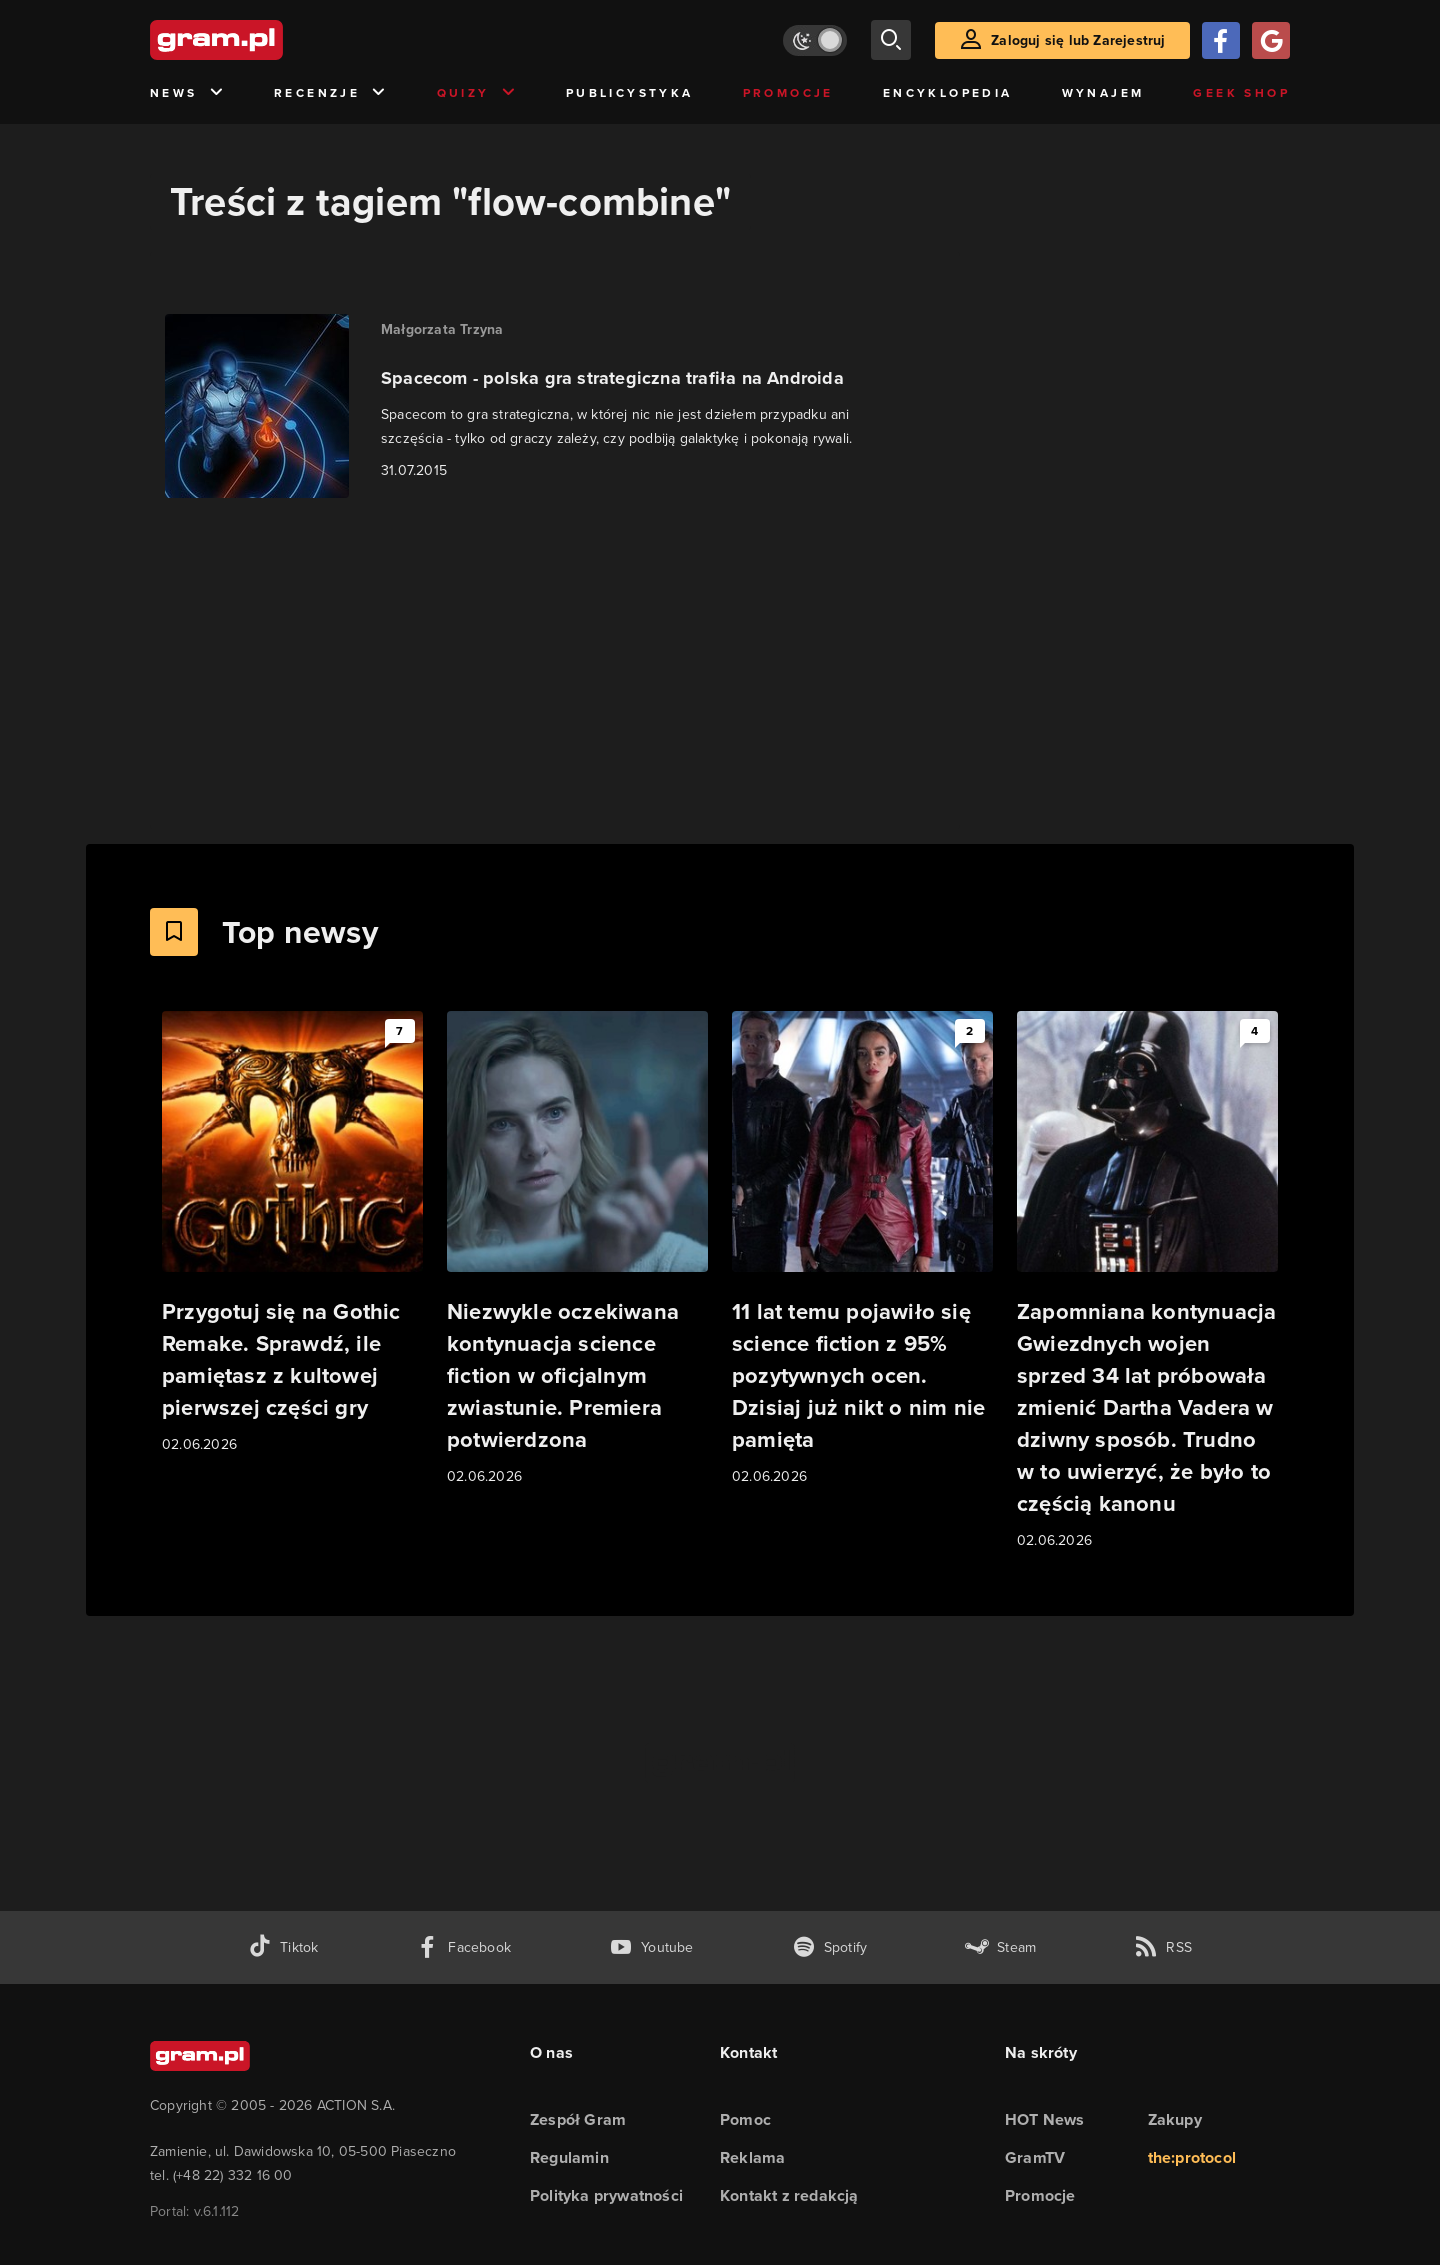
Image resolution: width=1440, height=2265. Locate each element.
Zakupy (1175, 2119)
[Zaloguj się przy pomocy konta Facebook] (1221, 40)
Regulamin (569, 2157)
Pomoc (745, 2119)
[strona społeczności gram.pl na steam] (1000, 1947)
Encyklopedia (948, 93)
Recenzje (331, 93)
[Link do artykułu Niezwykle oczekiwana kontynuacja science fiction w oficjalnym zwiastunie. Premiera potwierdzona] (577, 1249)
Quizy (477, 93)
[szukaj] (891, 40)
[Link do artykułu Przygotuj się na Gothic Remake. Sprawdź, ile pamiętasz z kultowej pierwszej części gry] (292, 1233)
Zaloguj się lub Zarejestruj (1078, 40)
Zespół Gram (578, 2119)
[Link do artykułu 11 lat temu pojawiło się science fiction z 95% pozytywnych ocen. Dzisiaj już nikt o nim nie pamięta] (862, 1249)
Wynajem (1103, 93)
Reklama (752, 2157)
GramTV (1035, 2157)
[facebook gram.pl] (463, 1947)
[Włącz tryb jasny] (815, 40)
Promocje (788, 93)
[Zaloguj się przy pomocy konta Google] (1271, 40)
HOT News (1045, 2119)
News (187, 93)
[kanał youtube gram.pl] (651, 1947)
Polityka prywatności (606, 2195)
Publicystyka (630, 93)
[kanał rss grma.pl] (1163, 1947)
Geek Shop (1241, 93)
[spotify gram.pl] (830, 1947)
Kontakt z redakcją (789, 2195)
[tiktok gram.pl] (283, 1947)
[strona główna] (266, 40)
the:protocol (1192, 2157)
